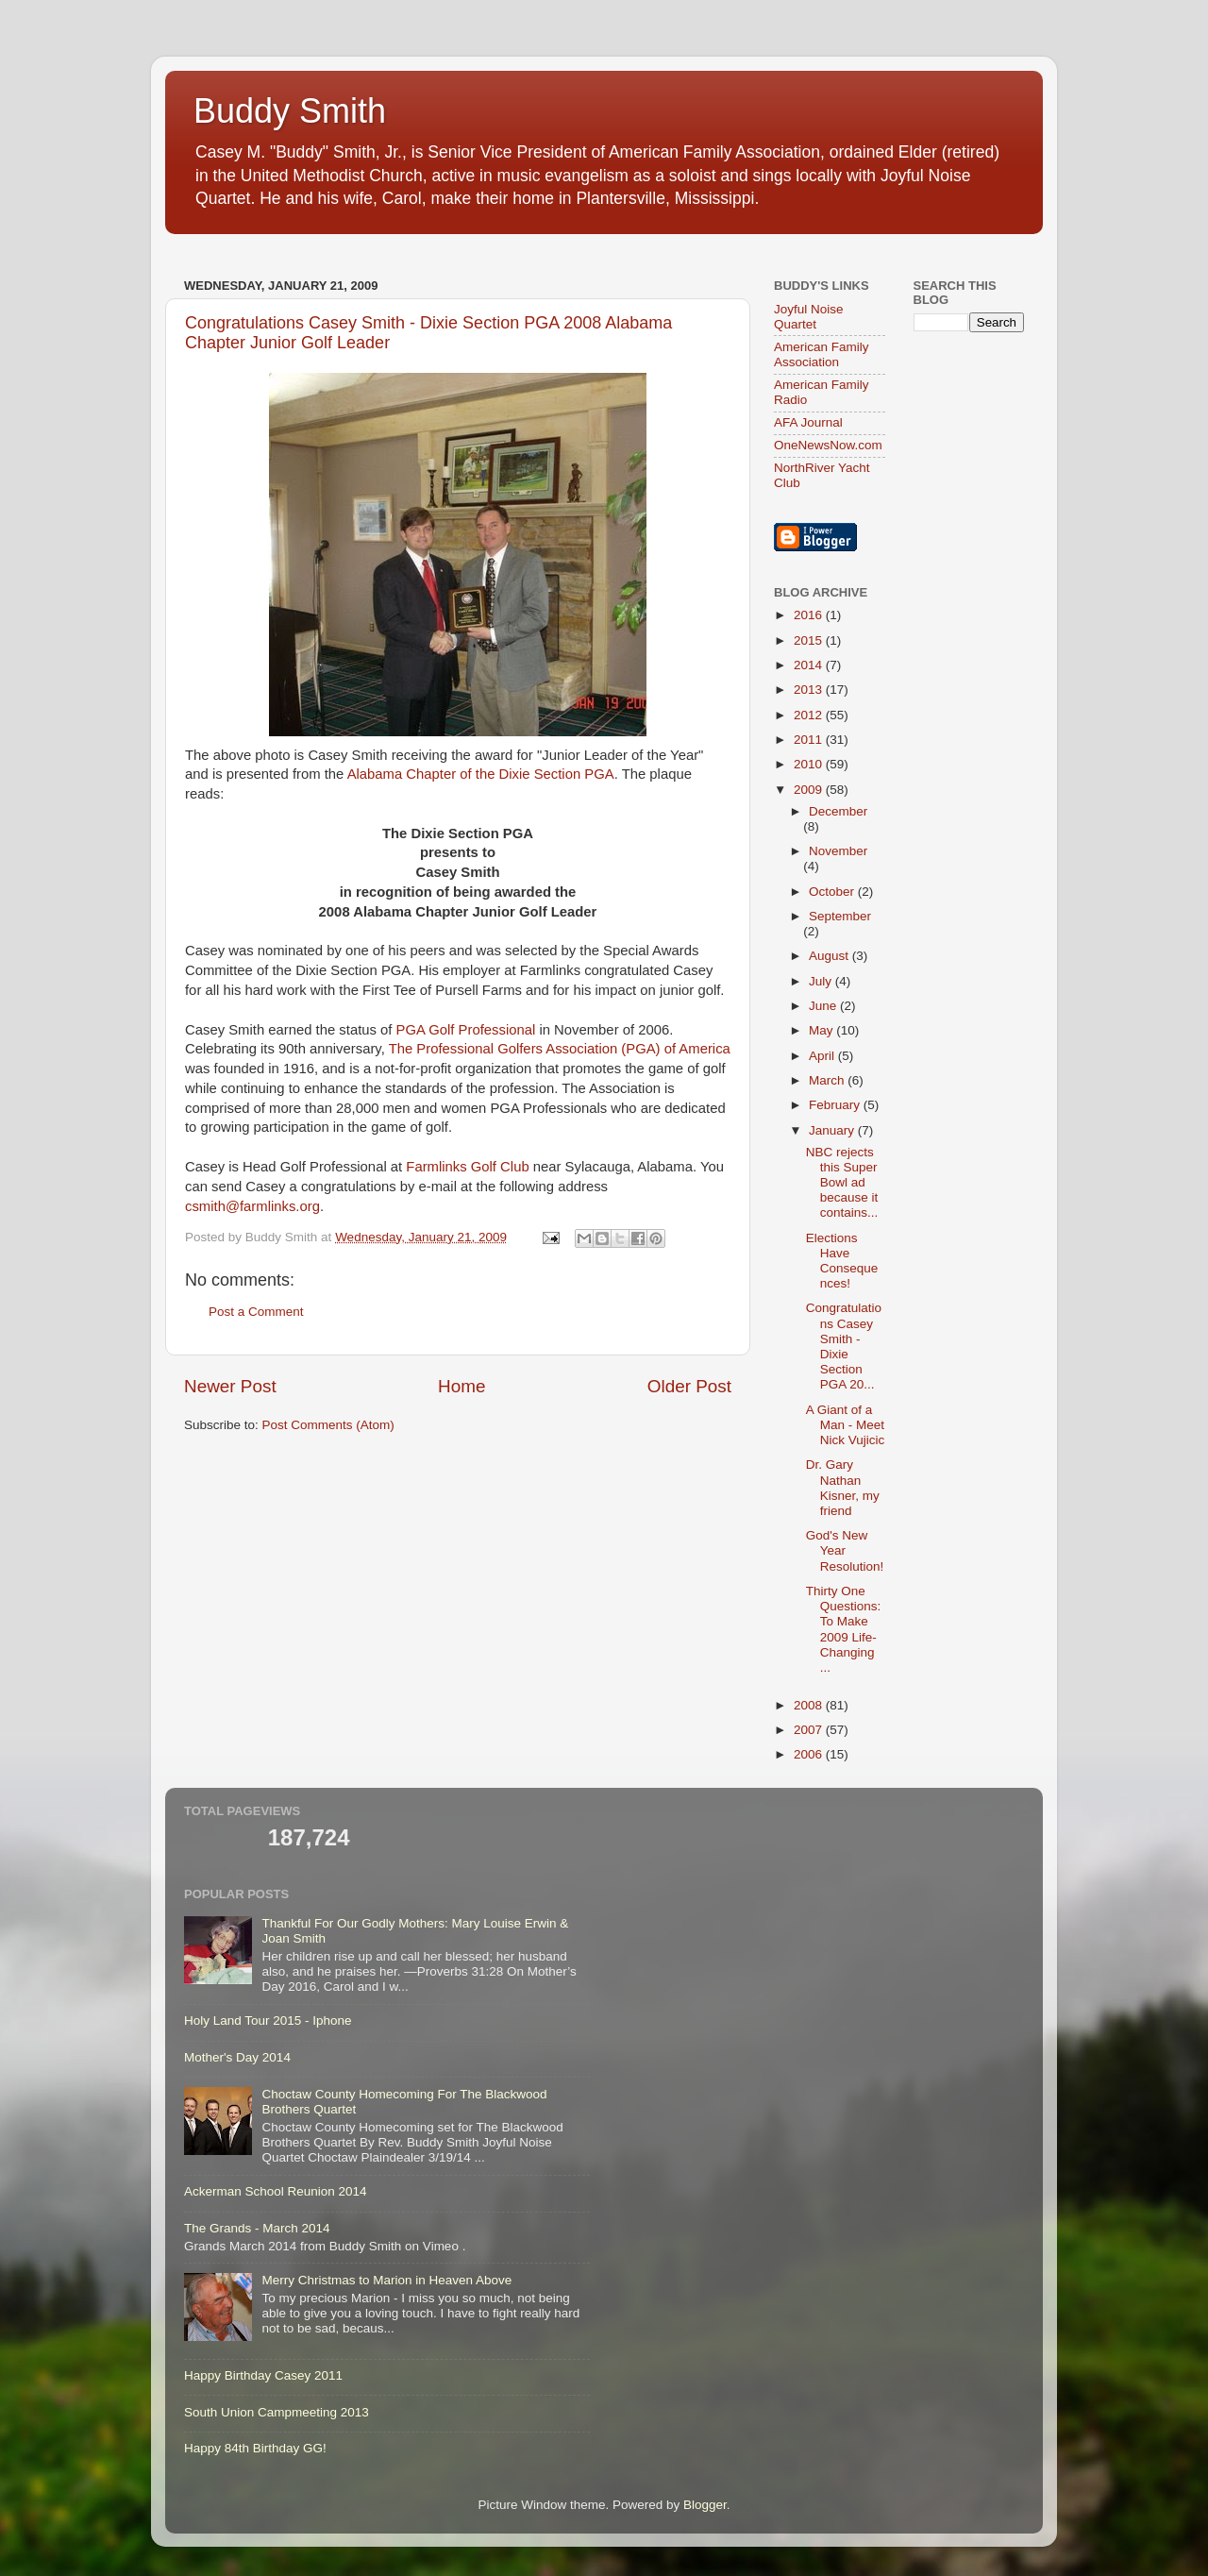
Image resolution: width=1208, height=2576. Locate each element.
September (840, 916)
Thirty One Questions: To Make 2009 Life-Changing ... (843, 1629)
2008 (810, 1705)
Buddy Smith (289, 111)
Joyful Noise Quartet (809, 316)
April (823, 1056)
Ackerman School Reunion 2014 (275, 2191)
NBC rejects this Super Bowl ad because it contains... (842, 1183)
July (822, 981)
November (838, 851)
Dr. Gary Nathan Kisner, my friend (843, 1487)
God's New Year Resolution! (845, 1550)
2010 (810, 764)
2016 (810, 615)
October (833, 891)
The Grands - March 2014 (257, 2228)
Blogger (705, 2505)
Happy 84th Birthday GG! (255, 2448)
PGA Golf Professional (466, 1029)
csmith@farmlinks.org (252, 1206)
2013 (810, 689)
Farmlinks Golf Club (467, 1166)
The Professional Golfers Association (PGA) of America (559, 1048)
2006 (810, 1754)
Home (461, 1386)
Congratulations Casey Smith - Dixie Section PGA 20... (843, 1346)
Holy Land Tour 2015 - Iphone (268, 2020)
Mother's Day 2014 (237, 2057)
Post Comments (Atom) (328, 1425)
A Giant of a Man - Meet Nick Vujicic (845, 1425)
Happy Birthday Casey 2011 (263, 2375)
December (838, 811)
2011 (810, 739)
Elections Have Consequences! (842, 1261)
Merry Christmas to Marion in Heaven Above (386, 2280)
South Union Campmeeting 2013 (276, 2412)
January (833, 1130)
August (830, 956)
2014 (810, 665)
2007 (810, 1730)
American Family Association (821, 354)
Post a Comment (256, 1312)
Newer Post (230, 1386)
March (828, 1080)
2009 (810, 790)
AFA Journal (808, 422)
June (824, 1006)
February (836, 1105)
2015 (810, 640)
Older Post (689, 1386)
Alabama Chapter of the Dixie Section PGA (480, 774)
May (822, 1030)
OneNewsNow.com (828, 445)
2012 (810, 715)
